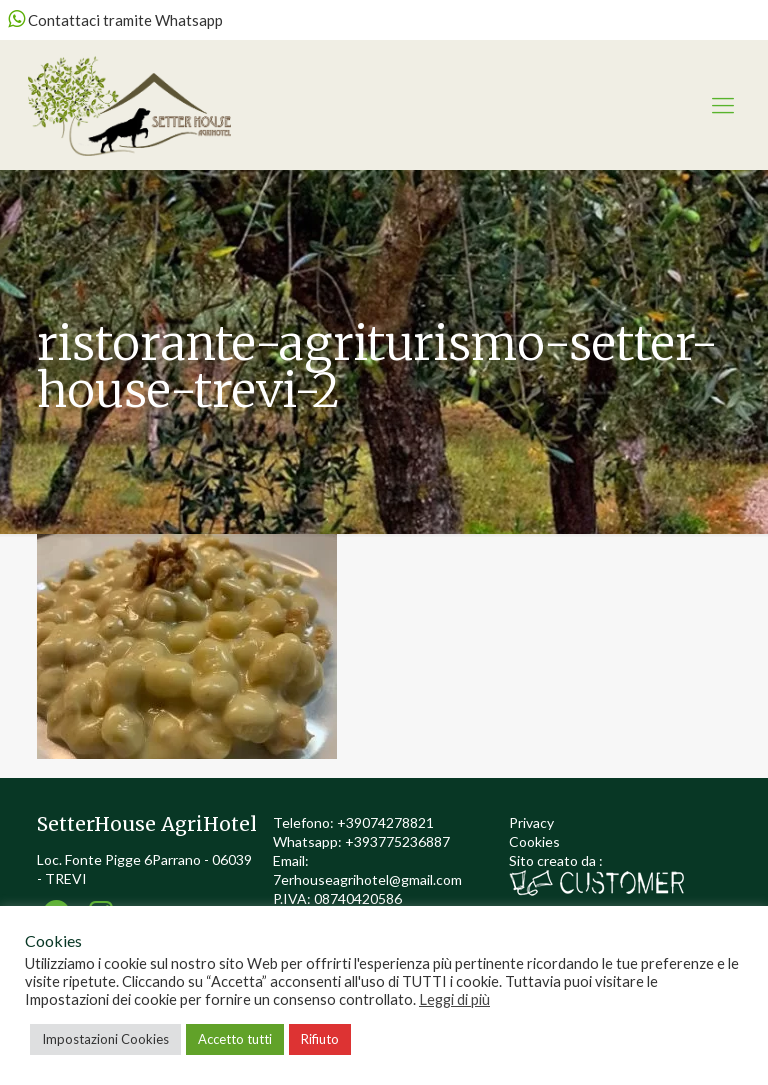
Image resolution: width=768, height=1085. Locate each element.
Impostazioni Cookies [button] (105, 1039)
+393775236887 (397, 841)
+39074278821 (385, 822)
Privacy (531, 822)
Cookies (534, 841)
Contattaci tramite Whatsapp (115, 20)
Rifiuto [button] (320, 1039)
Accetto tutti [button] (235, 1039)
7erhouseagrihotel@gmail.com (367, 879)
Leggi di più (454, 999)
